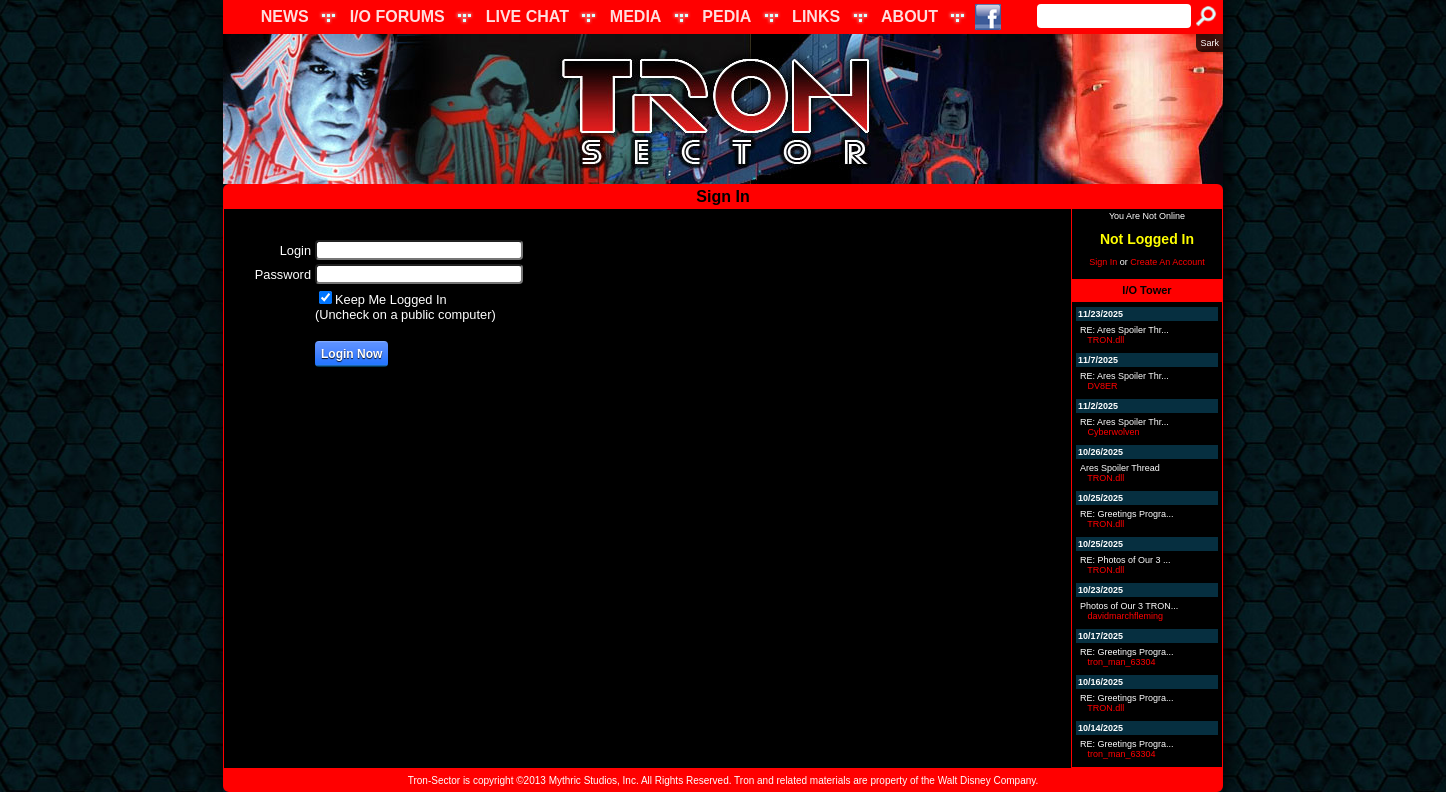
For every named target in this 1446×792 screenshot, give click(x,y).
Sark (1209, 43)
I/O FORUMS (397, 16)
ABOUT (909, 16)
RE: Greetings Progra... (1127, 514)
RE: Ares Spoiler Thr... (1124, 330)
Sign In (1103, 262)
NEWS (285, 16)
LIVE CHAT (527, 16)
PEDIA (726, 16)
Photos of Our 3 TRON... (1129, 606)
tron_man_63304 (1122, 662)
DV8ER (1103, 386)
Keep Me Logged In (391, 299)
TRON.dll (1105, 340)
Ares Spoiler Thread (1120, 468)
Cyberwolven (1114, 432)
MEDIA (636, 16)
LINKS (816, 16)
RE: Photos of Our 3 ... (1125, 560)
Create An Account (1167, 262)
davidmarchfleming (1126, 616)
